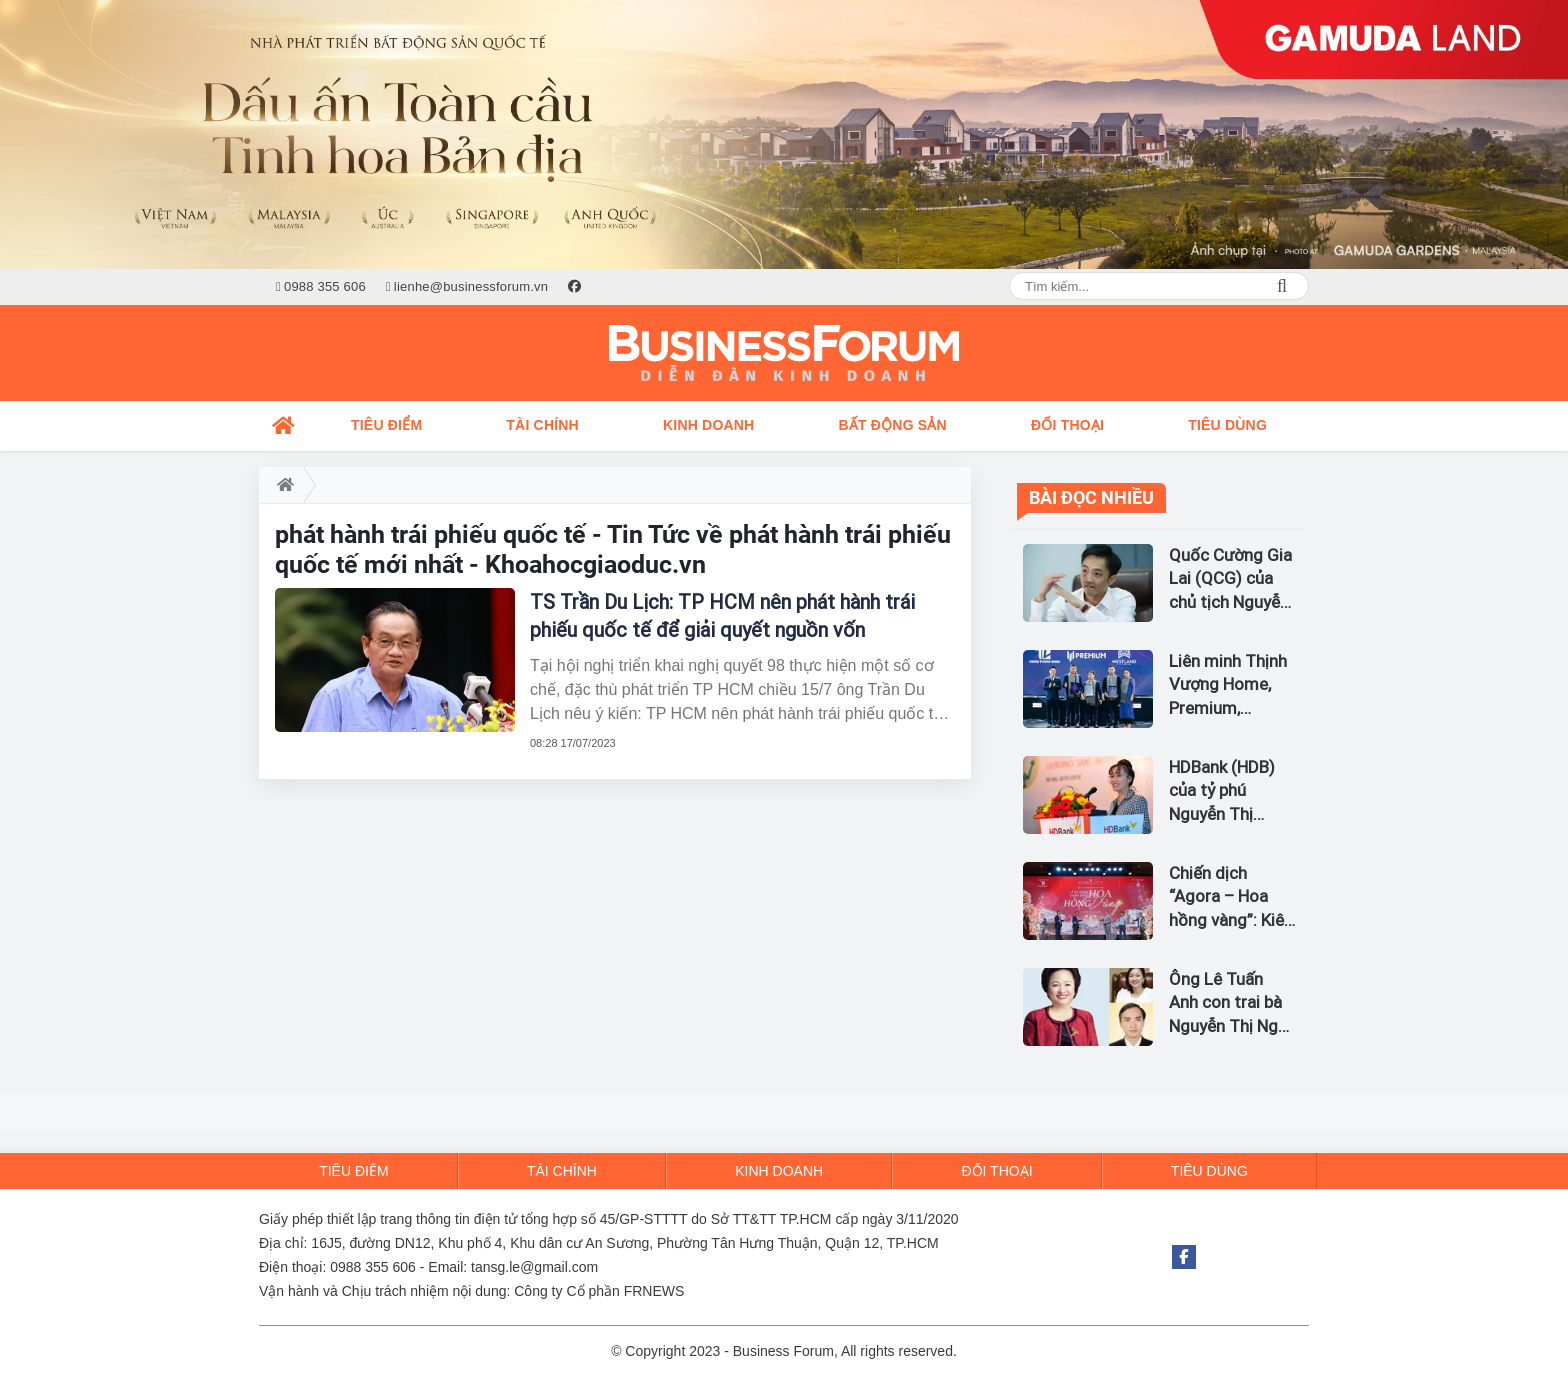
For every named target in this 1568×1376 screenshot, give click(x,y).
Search (1282, 286)
